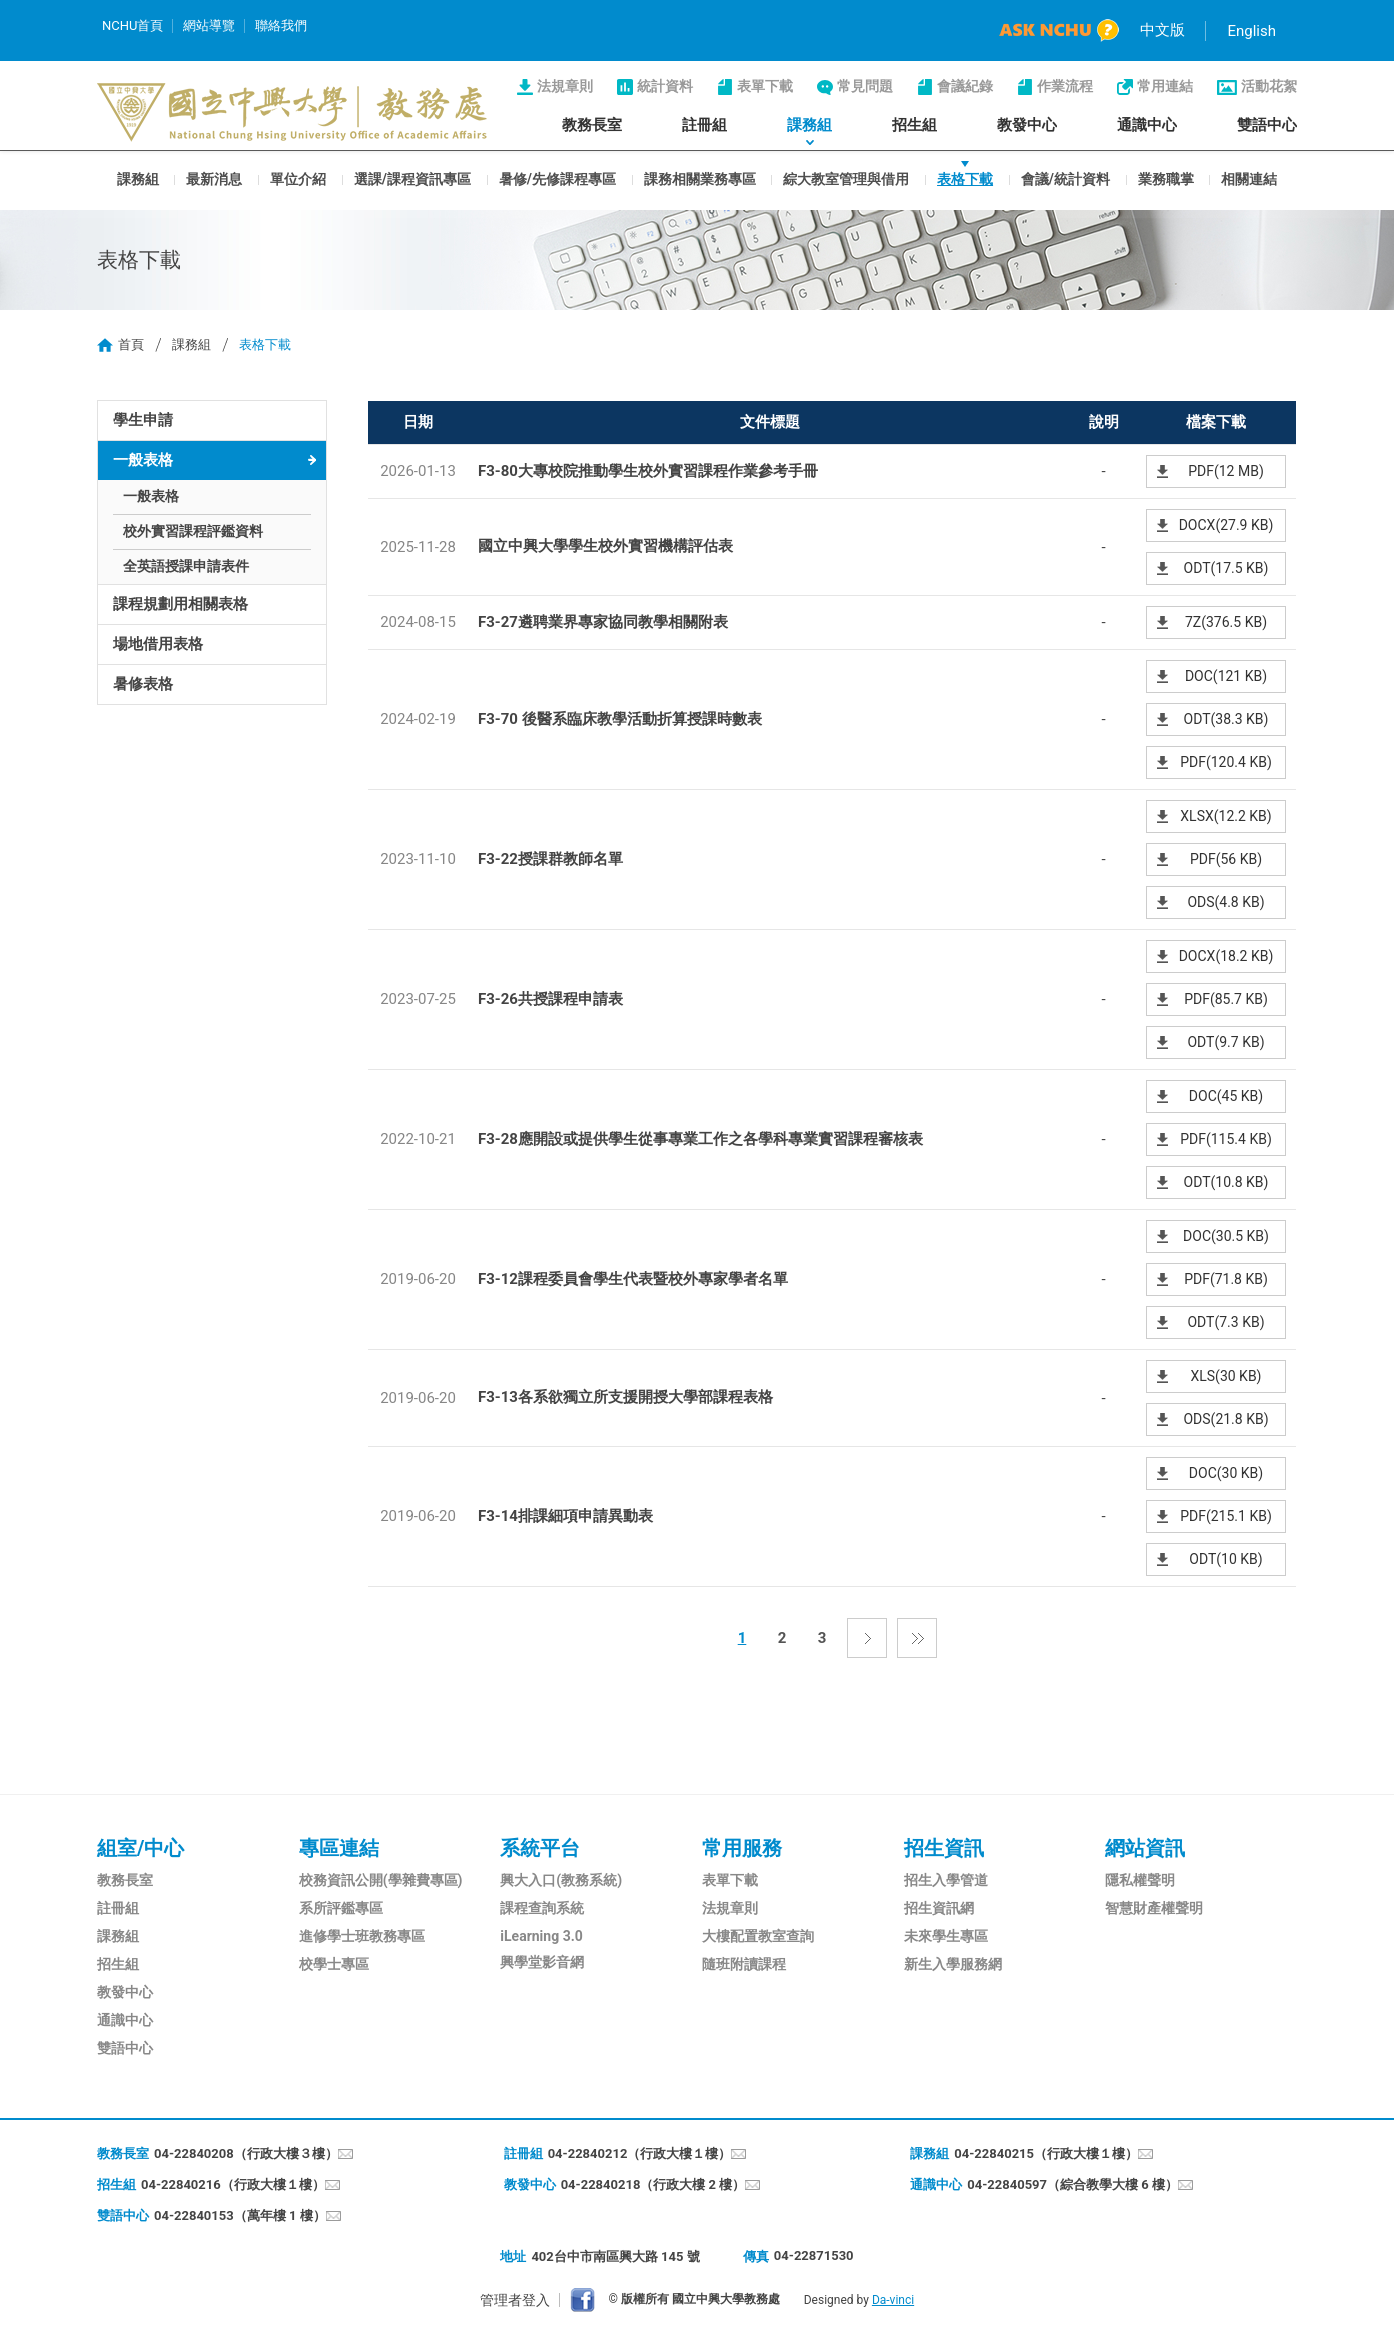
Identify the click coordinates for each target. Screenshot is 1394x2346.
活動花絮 (1269, 86)
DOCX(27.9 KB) (1226, 525)
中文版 (1162, 30)
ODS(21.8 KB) (1225, 1419)
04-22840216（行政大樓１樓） (233, 2184)
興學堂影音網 (542, 1962)
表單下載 (765, 86)
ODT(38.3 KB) (1226, 719)
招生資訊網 (939, 1908)
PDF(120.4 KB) (1226, 762)
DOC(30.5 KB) (1226, 1236)
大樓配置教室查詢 (758, 1936)
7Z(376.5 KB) (1226, 622)
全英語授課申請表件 (186, 566)
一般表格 (143, 460)
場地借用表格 (158, 644)
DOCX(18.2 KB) (1226, 956)
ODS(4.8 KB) (1225, 902)
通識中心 (1147, 125)
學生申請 (143, 420)
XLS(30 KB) (1225, 1376)
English (1251, 31)
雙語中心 (1267, 125)
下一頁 (867, 1638)
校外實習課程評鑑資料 (193, 531)
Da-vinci (893, 2300)
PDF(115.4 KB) (1226, 1139)
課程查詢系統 (542, 1908)
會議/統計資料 (1065, 178)
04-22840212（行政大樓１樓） (640, 2153)
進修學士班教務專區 (362, 1936)
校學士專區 (334, 1964)
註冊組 (704, 125)
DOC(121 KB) (1226, 676)
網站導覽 (209, 25)
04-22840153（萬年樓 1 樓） (240, 2215)
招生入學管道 (946, 1880)
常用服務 (742, 1848)
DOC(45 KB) (1226, 1096)
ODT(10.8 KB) (1226, 1182)
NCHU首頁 (132, 25)
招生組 (914, 125)
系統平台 (540, 1848)
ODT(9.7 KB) (1225, 1042)
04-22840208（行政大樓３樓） (246, 2153)
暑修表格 (143, 684)
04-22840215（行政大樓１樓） (1046, 2153)
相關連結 (1249, 178)
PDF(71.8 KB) (1226, 1279)
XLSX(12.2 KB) (1225, 816)
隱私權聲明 (1140, 1880)
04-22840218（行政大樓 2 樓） (653, 2184)
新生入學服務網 (953, 1964)
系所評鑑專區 (341, 1908)
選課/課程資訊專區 (412, 178)
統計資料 (665, 86)
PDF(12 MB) (1226, 471)
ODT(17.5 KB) (1226, 568)
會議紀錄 (965, 86)
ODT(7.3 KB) (1225, 1322)
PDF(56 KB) (1226, 859)
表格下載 (965, 178)
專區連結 (339, 1848)
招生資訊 (944, 1848)
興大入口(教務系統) (561, 1880)
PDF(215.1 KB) (1226, 1516)
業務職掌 (1166, 178)
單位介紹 (298, 178)
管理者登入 (515, 2300)
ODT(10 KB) (1225, 1559)
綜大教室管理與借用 (846, 178)
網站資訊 (1145, 1848)
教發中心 (1027, 125)
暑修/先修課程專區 (557, 178)
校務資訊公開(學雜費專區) (381, 1880)
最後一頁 (917, 1638)
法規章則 (565, 86)
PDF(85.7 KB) (1226, 999)
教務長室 (592, 125)
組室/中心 (140, 1848)
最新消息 (214, 178)
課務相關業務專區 (700, 178)
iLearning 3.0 (541, 1936)
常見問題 (865, 86)
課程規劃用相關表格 (180, 604)
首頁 (131, 344)
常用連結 (1165, 86)
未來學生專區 (946, 1936)
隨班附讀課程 (744, 1964)
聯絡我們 (281, 25)
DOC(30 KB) (1226, 1473)
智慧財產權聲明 (1154, 1908)
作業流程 (1065, 86)
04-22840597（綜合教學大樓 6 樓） (1072, 2184)
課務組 (809, 125)
